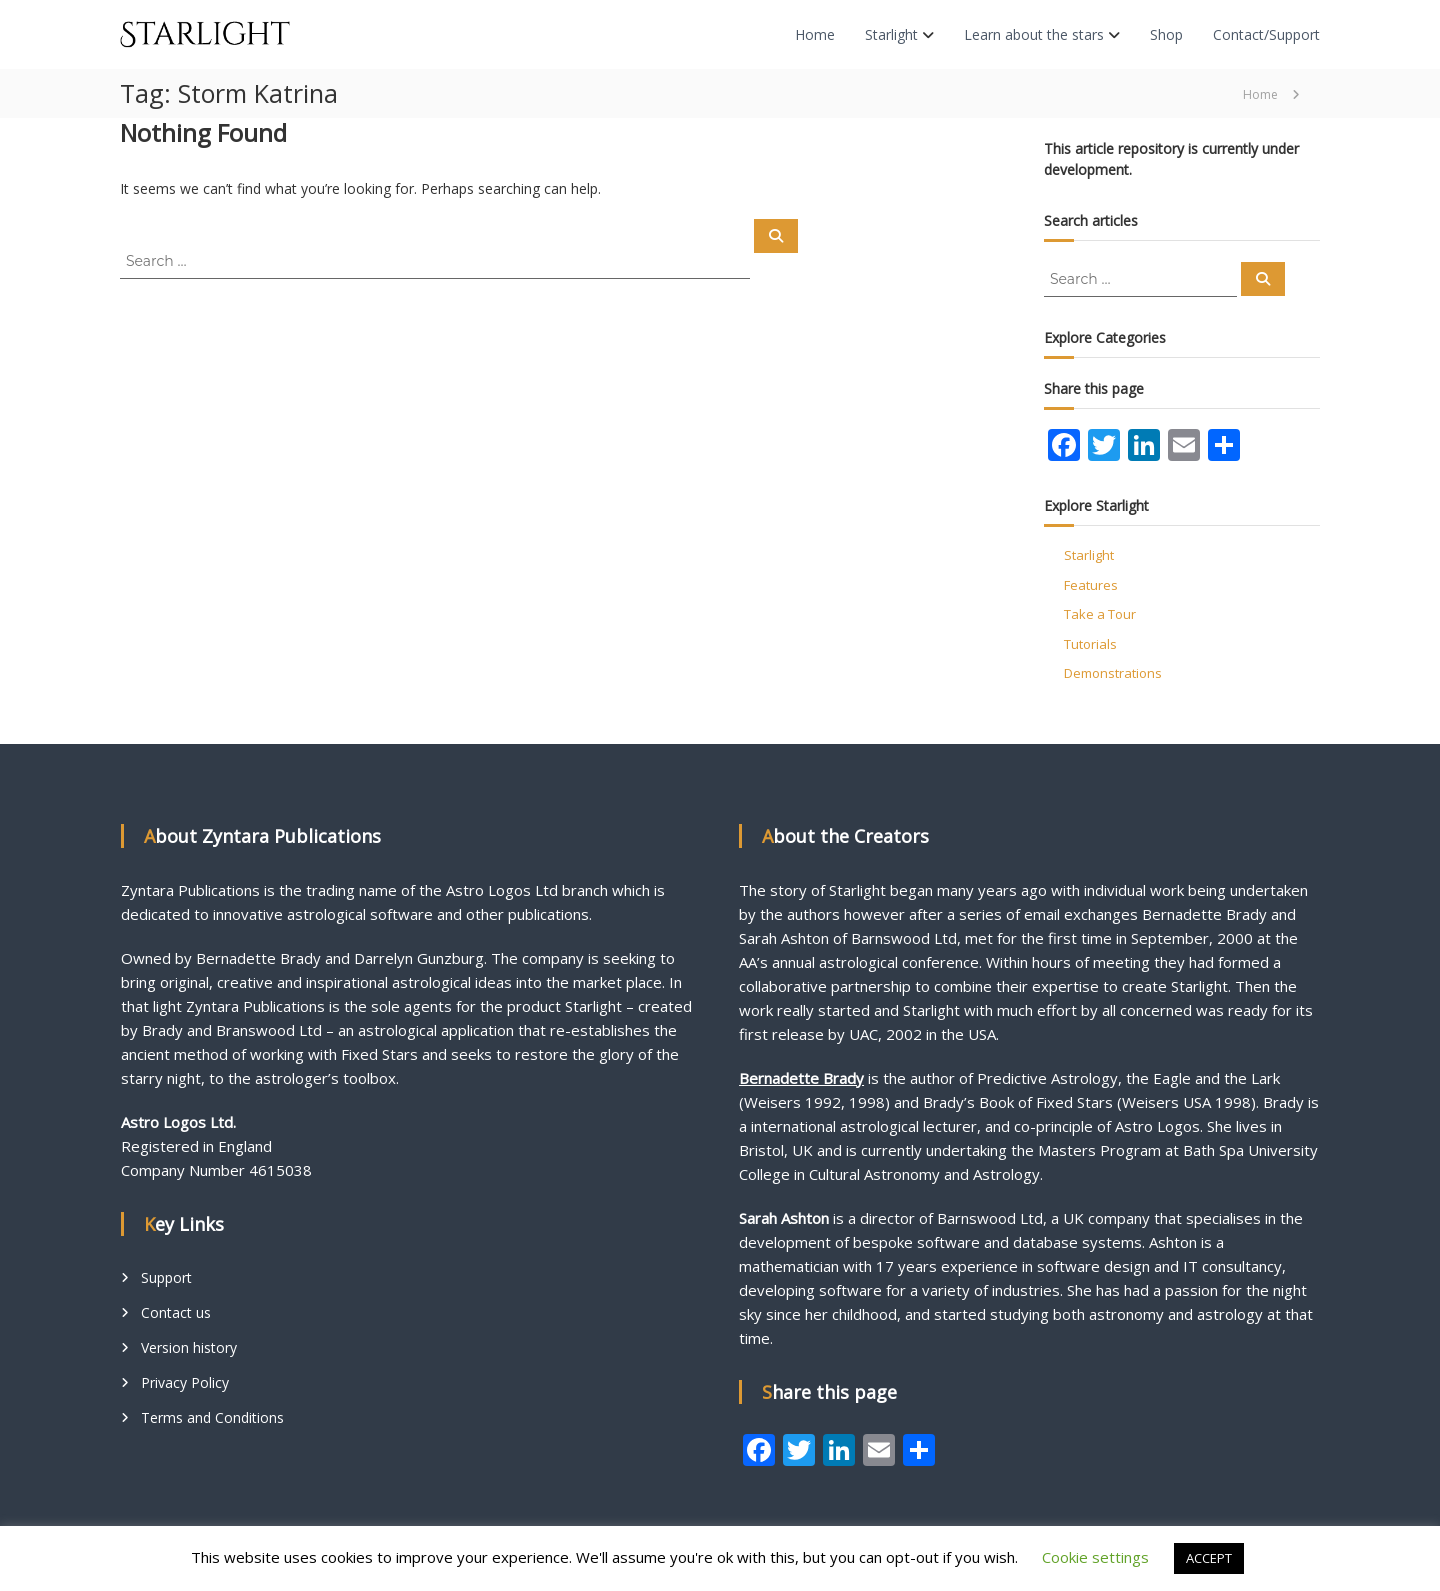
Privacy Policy (185, 1382)
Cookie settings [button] (1095, 1557)
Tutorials (1090, 644)
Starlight (891, 34)
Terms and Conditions (212, 1417)
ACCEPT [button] (1209, 1558)
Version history (189, 1347)
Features (1091, 585)
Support (166, 1277)
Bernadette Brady (801, 1078)
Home (815, 34)
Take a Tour (1100, 614)
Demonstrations (1113, 673)
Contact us (176, 1312)
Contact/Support (1266, 34)
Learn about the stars (1034, 34)
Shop (1166, 34)
